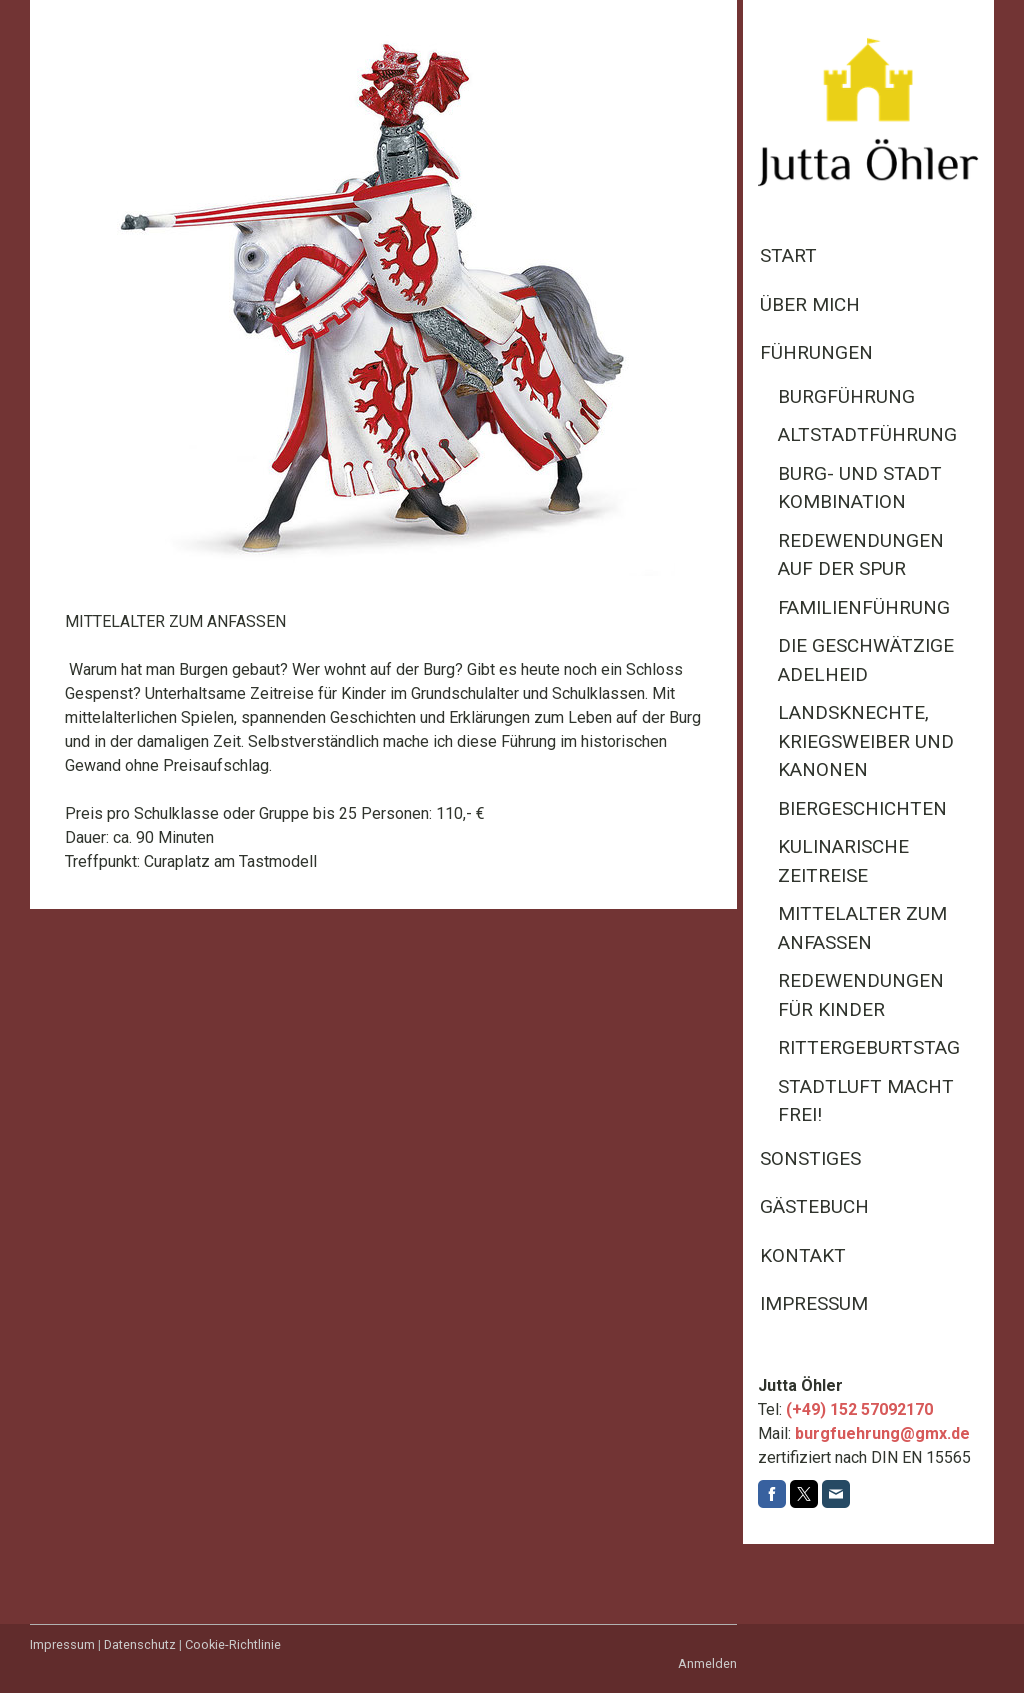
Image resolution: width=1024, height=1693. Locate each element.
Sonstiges (810, 1158)
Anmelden (707, 1663)
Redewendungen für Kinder (861, 995)
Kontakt (803, 1255)
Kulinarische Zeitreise (843, 861)
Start (788, 255)
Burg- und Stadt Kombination (860, 488)
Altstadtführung (867, 434)
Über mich (810, 304)
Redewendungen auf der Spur (861, 555)
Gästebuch (814, 1206)
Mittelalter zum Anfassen (862, 928)
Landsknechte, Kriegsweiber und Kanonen (866, 741)
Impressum (814, 1303)
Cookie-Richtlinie (233, 1644)
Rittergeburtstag (869, 1047)
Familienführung (864, 607)
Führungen (816, 352)
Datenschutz (140, 1644)
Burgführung (846, 396)
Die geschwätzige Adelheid (866, 660)
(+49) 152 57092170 (859, 1409)
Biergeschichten (862, 808)
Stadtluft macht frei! (866, 1101)
